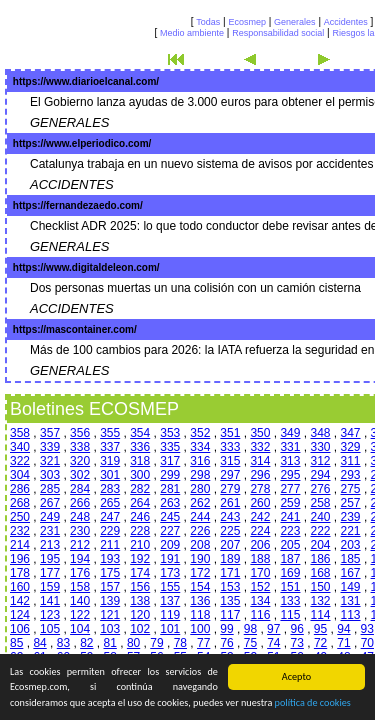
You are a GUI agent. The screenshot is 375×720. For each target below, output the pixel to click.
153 (230, 587)
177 (50, 573)
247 (110, 517)
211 (110, 545)
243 (230, 517)
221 (351, 531)
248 (80, 517)
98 (250, 629)
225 (230, 531)
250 (20, 517)
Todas (208, 22)
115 (290, 615)
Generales (295, 22)
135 (230, 601)
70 (367, 643)
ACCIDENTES (72, 184)
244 (200, 517)
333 (230, 447)
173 (170, 573)
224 (260, 531)
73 (297, 643)
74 (273, 643)
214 (20, 545)
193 (110, 559)
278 (260, 489)
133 (290, 601)
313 (290, 461)
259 (290, 503)
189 (230, 559)
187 (290, 559)
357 (50, 433)
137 (170, 601)
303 (50, 475)
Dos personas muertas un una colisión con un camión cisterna (195, 288)
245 (170, 517)
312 (320, 461)
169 (290, 573)
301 (110, 475)
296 (260, 475)
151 (290, 587)
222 (320, 531)
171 (230, 573)
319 (110, 461)
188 (260, 559)
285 (50, 489)
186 (320, 559)
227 (170, 531)
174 (140, 573)
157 (110, 587)
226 (200, 531)
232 (20, 531)
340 (20, 447)
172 (200, 573)
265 (110, 503)
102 (140, 629)
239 (351, 517)
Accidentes (346, 22)
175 (110, 573)
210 (140, 545)
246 (140, 517)
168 (320, 573)
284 (80, 489)
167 (351, 573)
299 (170, 475)
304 (20, 475)
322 (20, 461)
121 (110, 615)
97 (273, 629)
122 (80, 615)
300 (140, 475)
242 (260, 517)
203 (351, 545)
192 (140, 559)
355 (110, 433)
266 (80, 503)
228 (140, 531)
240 (320, 517)
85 (16, 643)
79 (156, 643)
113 (351, 615)
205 (290, 545)
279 (230, 489)
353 (170, 433)
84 (39, 643)
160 (20, 587)
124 (20, 615)
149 (351, 587)
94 (343, 629)
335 (170, 447)
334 (200, 447)
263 (170, 503)
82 (86, 643)
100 (200, 629)
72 (320, 643)
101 (170, 629)
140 (80, 601)
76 (226, 643)
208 (200, 545)
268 (20, 503)
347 (351, 433)
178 (20, 573)
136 (200, 601)
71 (343, 643)
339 (50, 447)
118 (200, 615)
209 (170, 545)
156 (140, 587)
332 (260, 447)
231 (50, 531)
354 (140, 433)
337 (110, 447)
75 (250, 643)
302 (80, 475)
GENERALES (69, 122)
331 (290, 447)
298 (200, 475)
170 (260, 573)
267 (50, 503)
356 (80, 433)
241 (290, 517)
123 (50, 615)
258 (320, 503)
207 (230, 545)
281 (170, 489)
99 (226, 629)
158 (80, 587)
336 (140, 447)
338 (80, 447)
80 (133, 643)
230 (80, 531)
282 (140, 489)
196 (20, 559)
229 (110, 531)
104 (80, 629)
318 (140, 461)
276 (320, 489)
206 (260, 545)
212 (80, 545)
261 (230, 503)
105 (50, 629)
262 (200, 503)
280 (200, 489)
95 (320, 629)
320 (80, 461)
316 (200, 461)
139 (110, 601)
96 (296, 629)
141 (50, 601)
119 (170, 615)
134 (260, 601)
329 (351, 447)
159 (50, 587)
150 (320, 587)
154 (200, 587)
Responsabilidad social (278, 33)
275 (351, 489)
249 (50, 517)
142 (20, 601)
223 (290, 531)
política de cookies (313, 703)
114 (320, 615)
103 (110, 629)
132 (320, 601)
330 (320, 447)
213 (50, 545)
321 (50, 461)
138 (140, 601)
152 (260, 587)
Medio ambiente (192, 33)
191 (170, 559)
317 (170, 461)
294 (320, 475)
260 (260, 503)
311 (351, 461)
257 (351, 503)
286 (20, 489)
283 (110, 489)
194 (80, 559)
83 (63, 643)
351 (230, 433)
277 (290, 489)
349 (290, 433)
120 (140, 615)
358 (20, 433)
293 (351, 475)
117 (230, 615)
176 (80, 573)
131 (351, 601)
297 (230, 475)
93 (367, 629)
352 (200, 433)
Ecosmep (247, 22)
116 (260, 615)
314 (260, 461)
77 (203, 643)
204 (320, 545)
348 (320, 433)
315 (230, 461)
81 (110, 643)
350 (260, 433)
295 (290, 475)
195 (50, 559)
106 (20, 629)
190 (200, 559)
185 (351, 559)
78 (180, 643)
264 (140, 503)
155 (170, 587)
